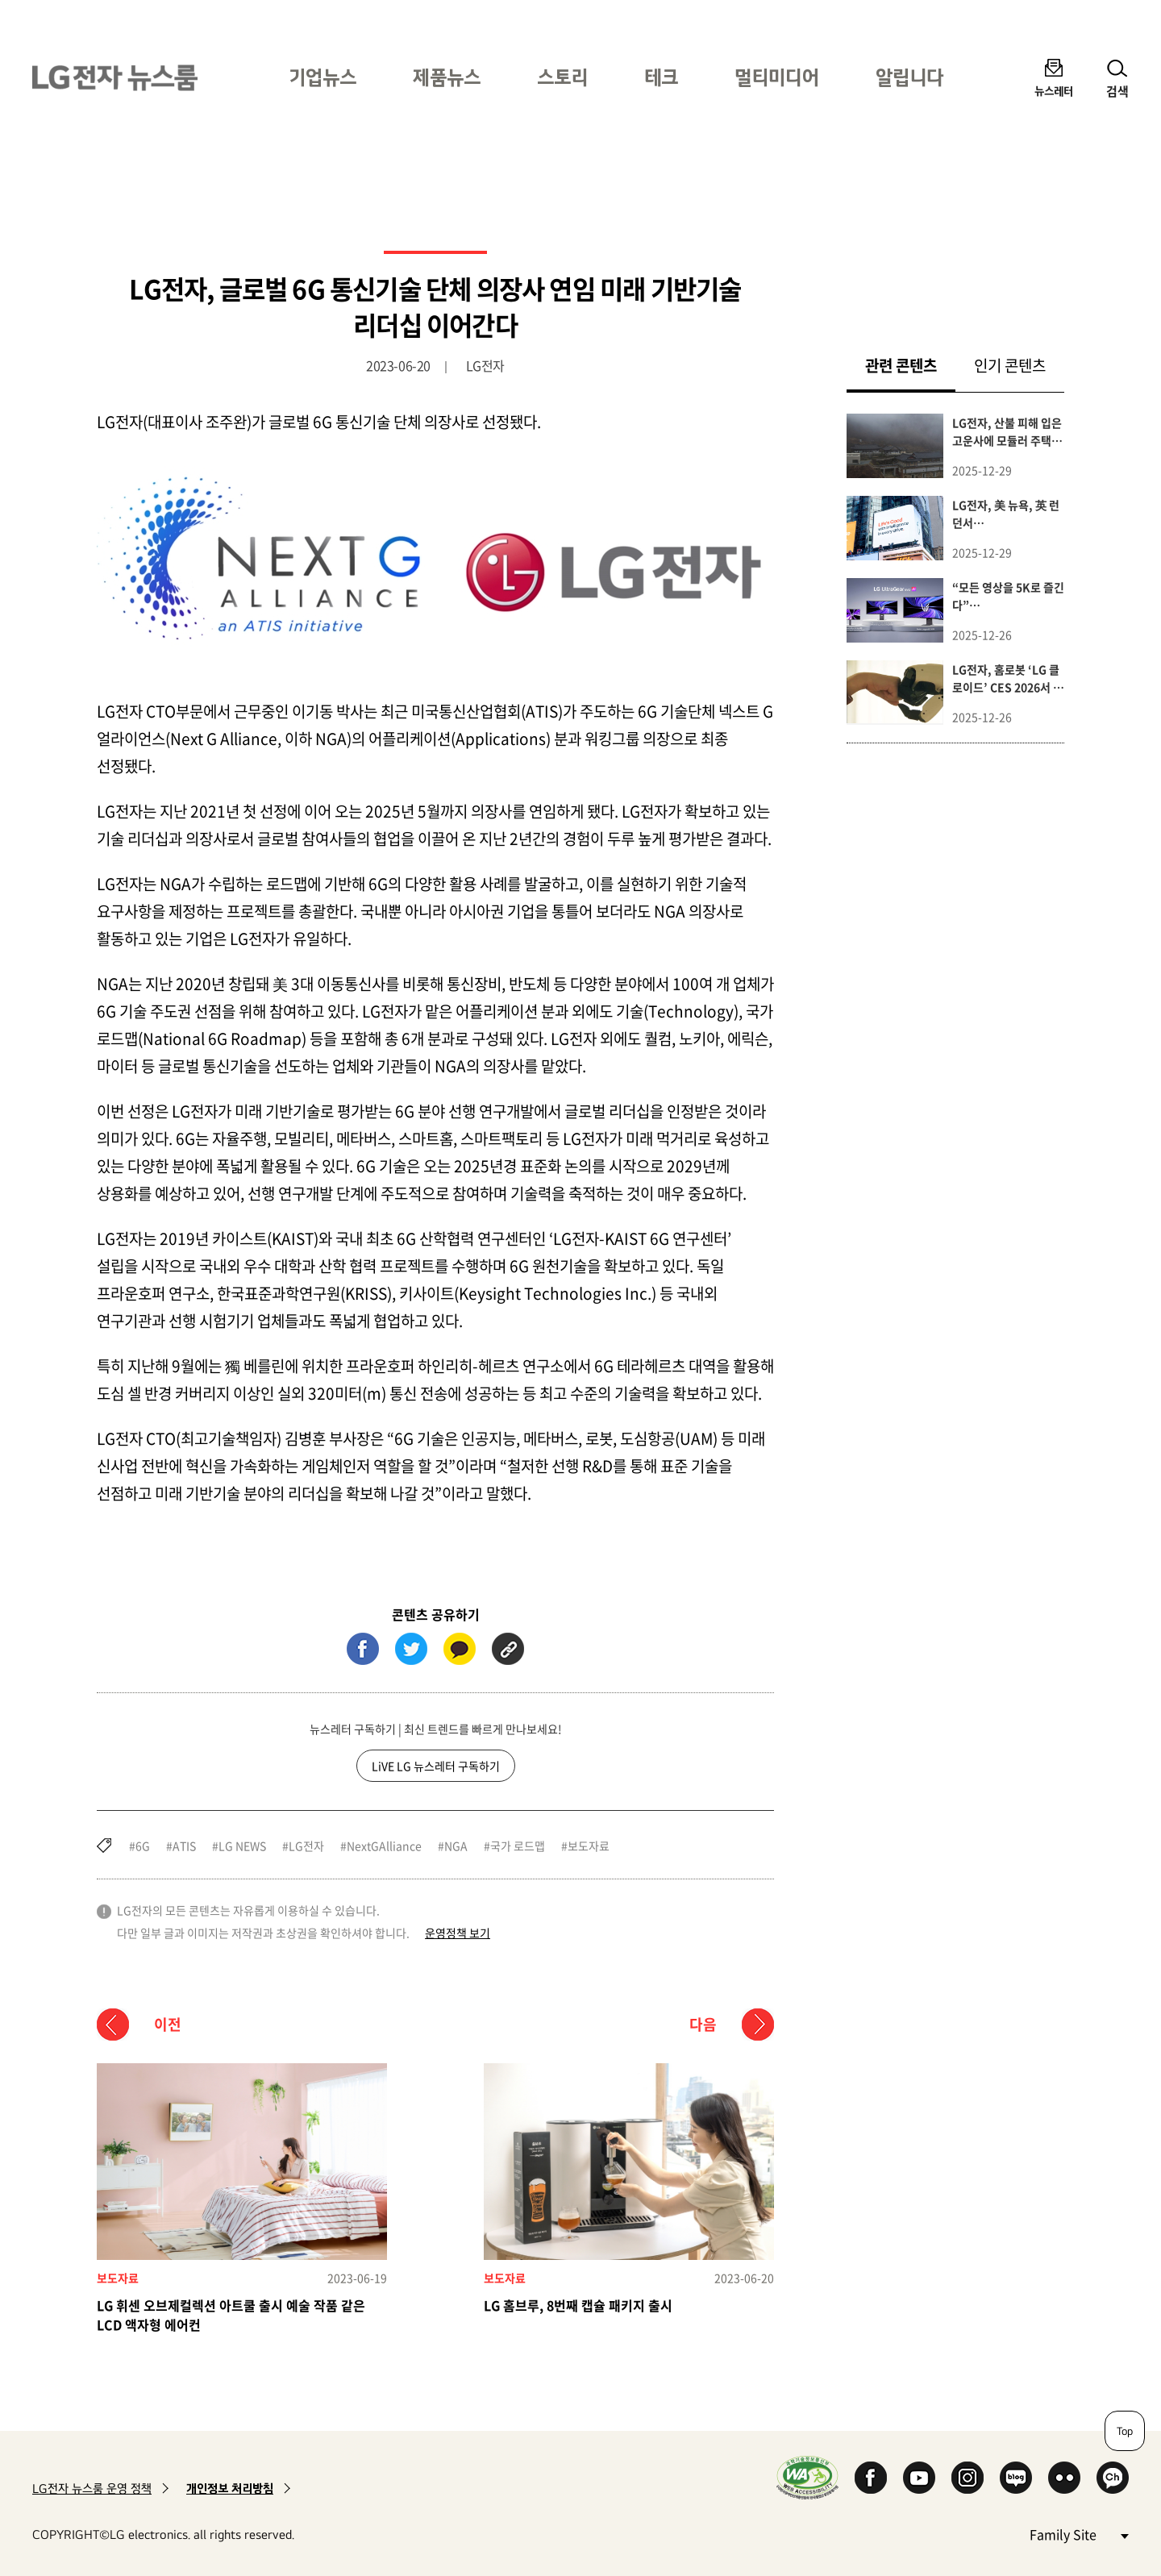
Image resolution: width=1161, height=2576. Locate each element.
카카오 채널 (1112, 2478)
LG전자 (306, 1845)
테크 (661, 77)
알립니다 (909, 77)
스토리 (562, 77)
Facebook (871, 2478)
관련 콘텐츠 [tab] (910, 365)
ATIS (184, 1845)
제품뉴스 (447, 77)
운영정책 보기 (457, 1933)
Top (1125, 2430)
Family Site (1079, 2534)
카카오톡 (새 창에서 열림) (459, 1649)
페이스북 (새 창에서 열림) (363, 1649)
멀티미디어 (776, 77)
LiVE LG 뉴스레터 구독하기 (436, 1766)
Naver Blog (1016, 2478)
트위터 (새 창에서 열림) (411, 1649)
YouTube (919, 2478)
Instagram (967, 2478)
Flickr (1064, 2478)
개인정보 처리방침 (229, 2488)
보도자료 (589, 1845)
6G (142, 1845)
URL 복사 (508, 1649)
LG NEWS (242, 1845)
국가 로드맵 (517, 1845)
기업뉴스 (322, 77)
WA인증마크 (807, 2477)
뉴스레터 (1053, 91)
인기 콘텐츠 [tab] (1010, 365)
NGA (456, 1845)
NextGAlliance (384, 1845)
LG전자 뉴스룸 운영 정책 (92, 2488)
